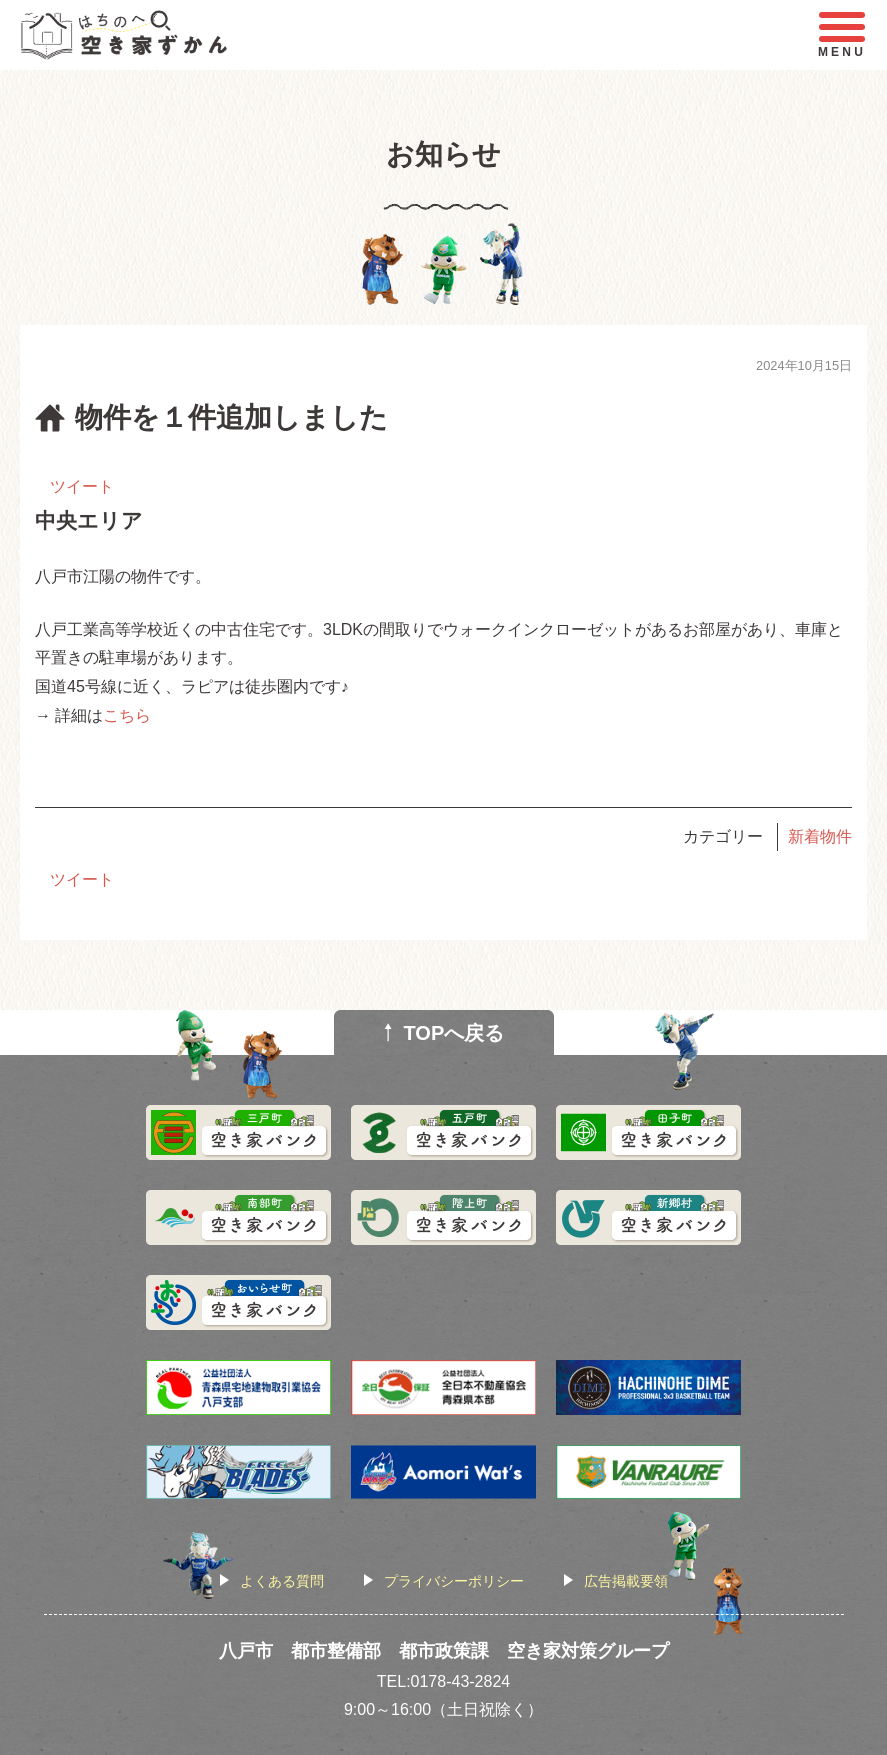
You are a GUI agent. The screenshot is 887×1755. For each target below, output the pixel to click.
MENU (842, 35)
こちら (127, 715)
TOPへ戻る (454, 1033)
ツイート (82, 486)
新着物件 (820, 836)
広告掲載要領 (626, 1581)
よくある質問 (282, 1581)
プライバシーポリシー (454, 1581)
